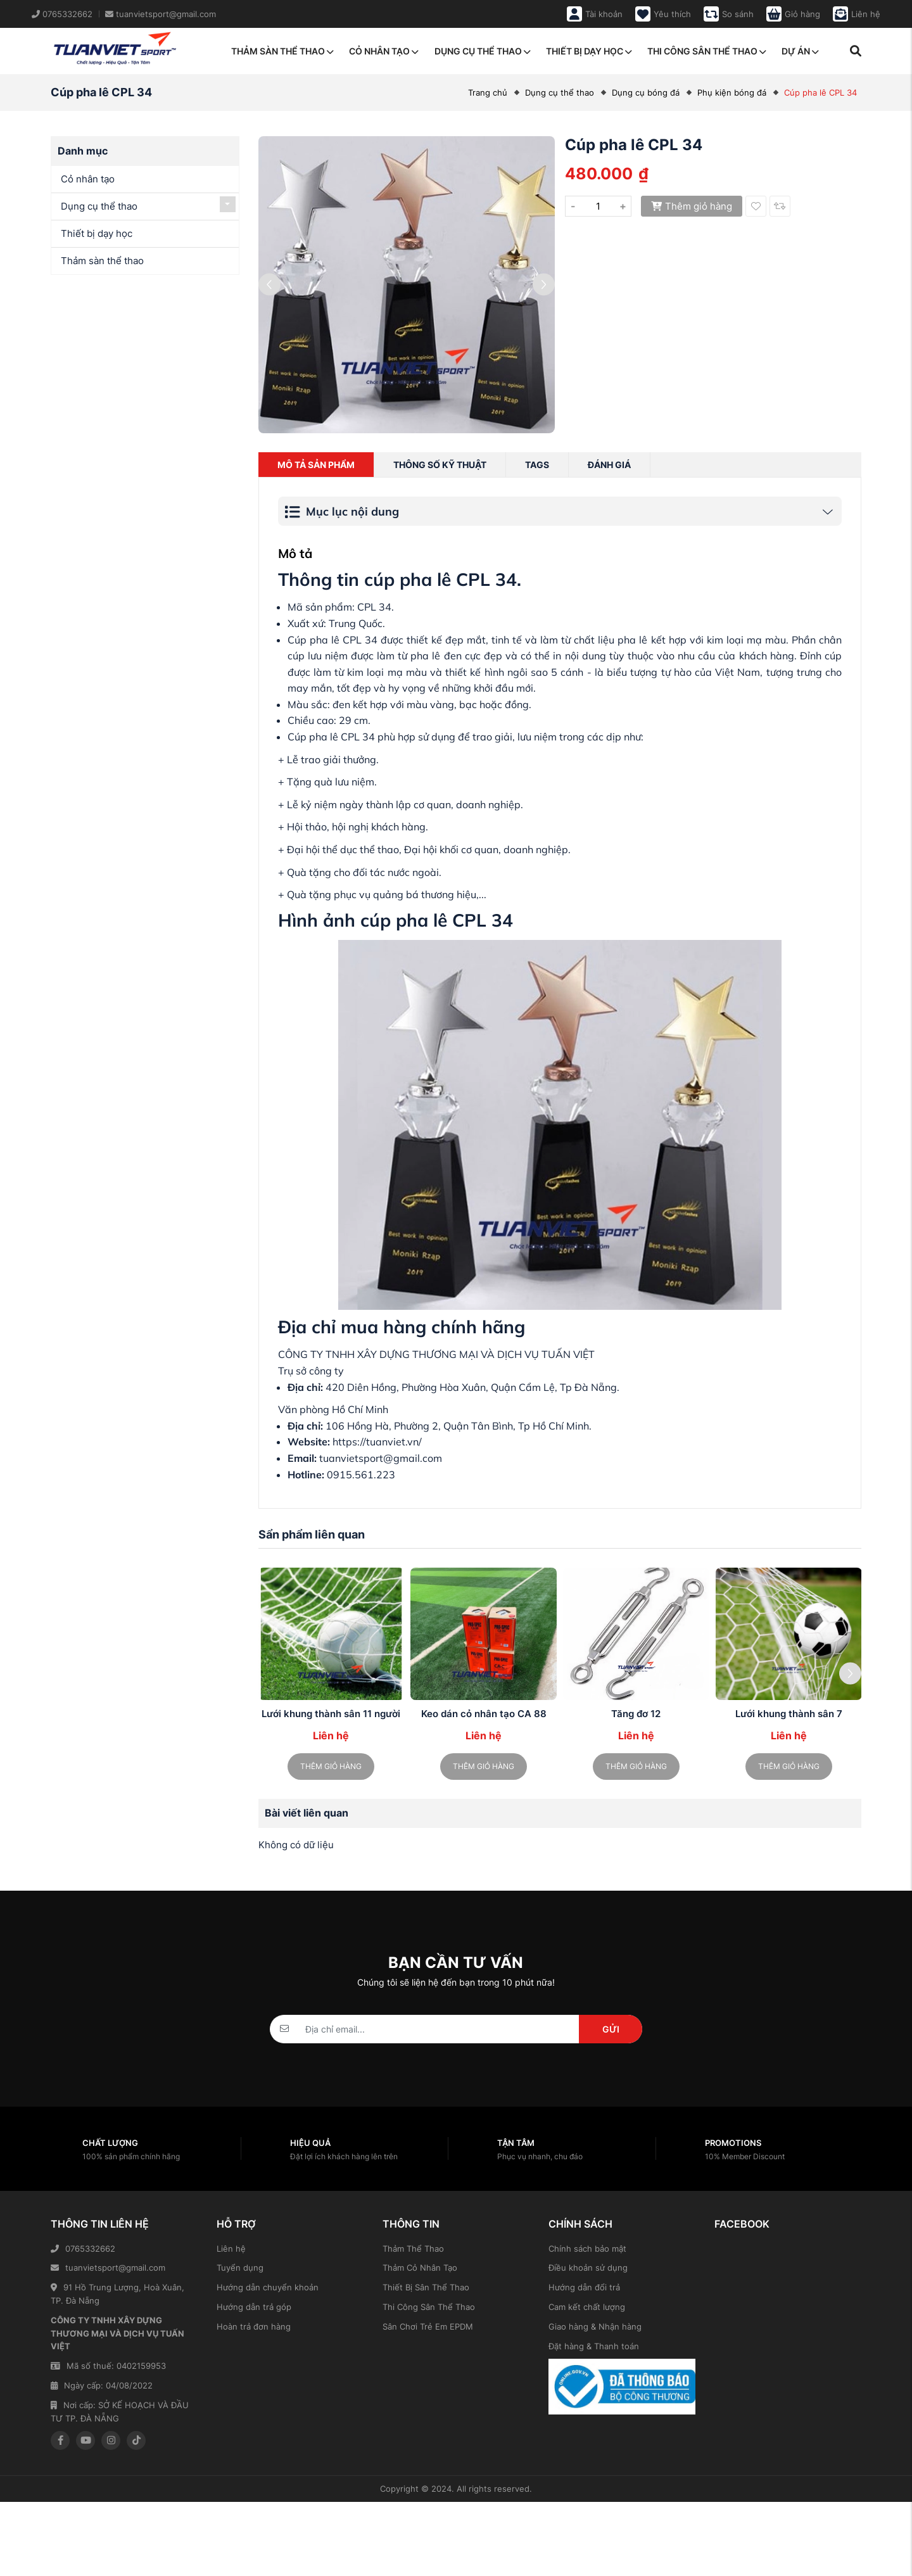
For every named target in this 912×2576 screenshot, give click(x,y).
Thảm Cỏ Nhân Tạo (420, 2267)
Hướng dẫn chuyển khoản (268, 2287)
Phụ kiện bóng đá (731, 92)
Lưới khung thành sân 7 (788, 1714)
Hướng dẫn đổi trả (584, 2287)
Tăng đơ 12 (636, 1714)
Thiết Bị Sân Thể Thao (426, 2287)
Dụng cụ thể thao (482, 51)
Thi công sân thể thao (706, 51)
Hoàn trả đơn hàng (254, 2326)
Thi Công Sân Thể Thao (429, 2307)
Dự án (800, 51)
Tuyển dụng (240, 2267)
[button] (850, 1674)
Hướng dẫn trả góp (254, 2307)
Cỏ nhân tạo (384, 51)
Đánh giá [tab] (609, 464)
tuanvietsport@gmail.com (108, 2267)
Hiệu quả (310, 2143)
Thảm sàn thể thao (282, 51)
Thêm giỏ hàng (691, 206)
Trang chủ (487, 92)
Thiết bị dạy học (589, 51)
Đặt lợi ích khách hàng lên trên (344, 2156)
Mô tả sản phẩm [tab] (316, 464)
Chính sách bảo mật (587, 2248)
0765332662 (83, 2248)
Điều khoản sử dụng (588, 2267)
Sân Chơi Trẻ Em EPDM (428, 2326)
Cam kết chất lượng (586, 2307)
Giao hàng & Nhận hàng (595, 2326)
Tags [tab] (537, 464)
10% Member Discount (745, 2156)
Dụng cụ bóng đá (646, 92)
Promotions (733, 2143)
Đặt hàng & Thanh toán (593, 2346)
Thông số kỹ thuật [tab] (439, 464)
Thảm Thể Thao (413, 2248)
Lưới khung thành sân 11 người (331, 1714)
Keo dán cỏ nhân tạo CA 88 (484, 1714)
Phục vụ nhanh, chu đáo (540, 2156)
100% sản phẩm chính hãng (131, 2156)
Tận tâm (516, 2143)
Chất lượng (110, 2143)
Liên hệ (231, 2248)
